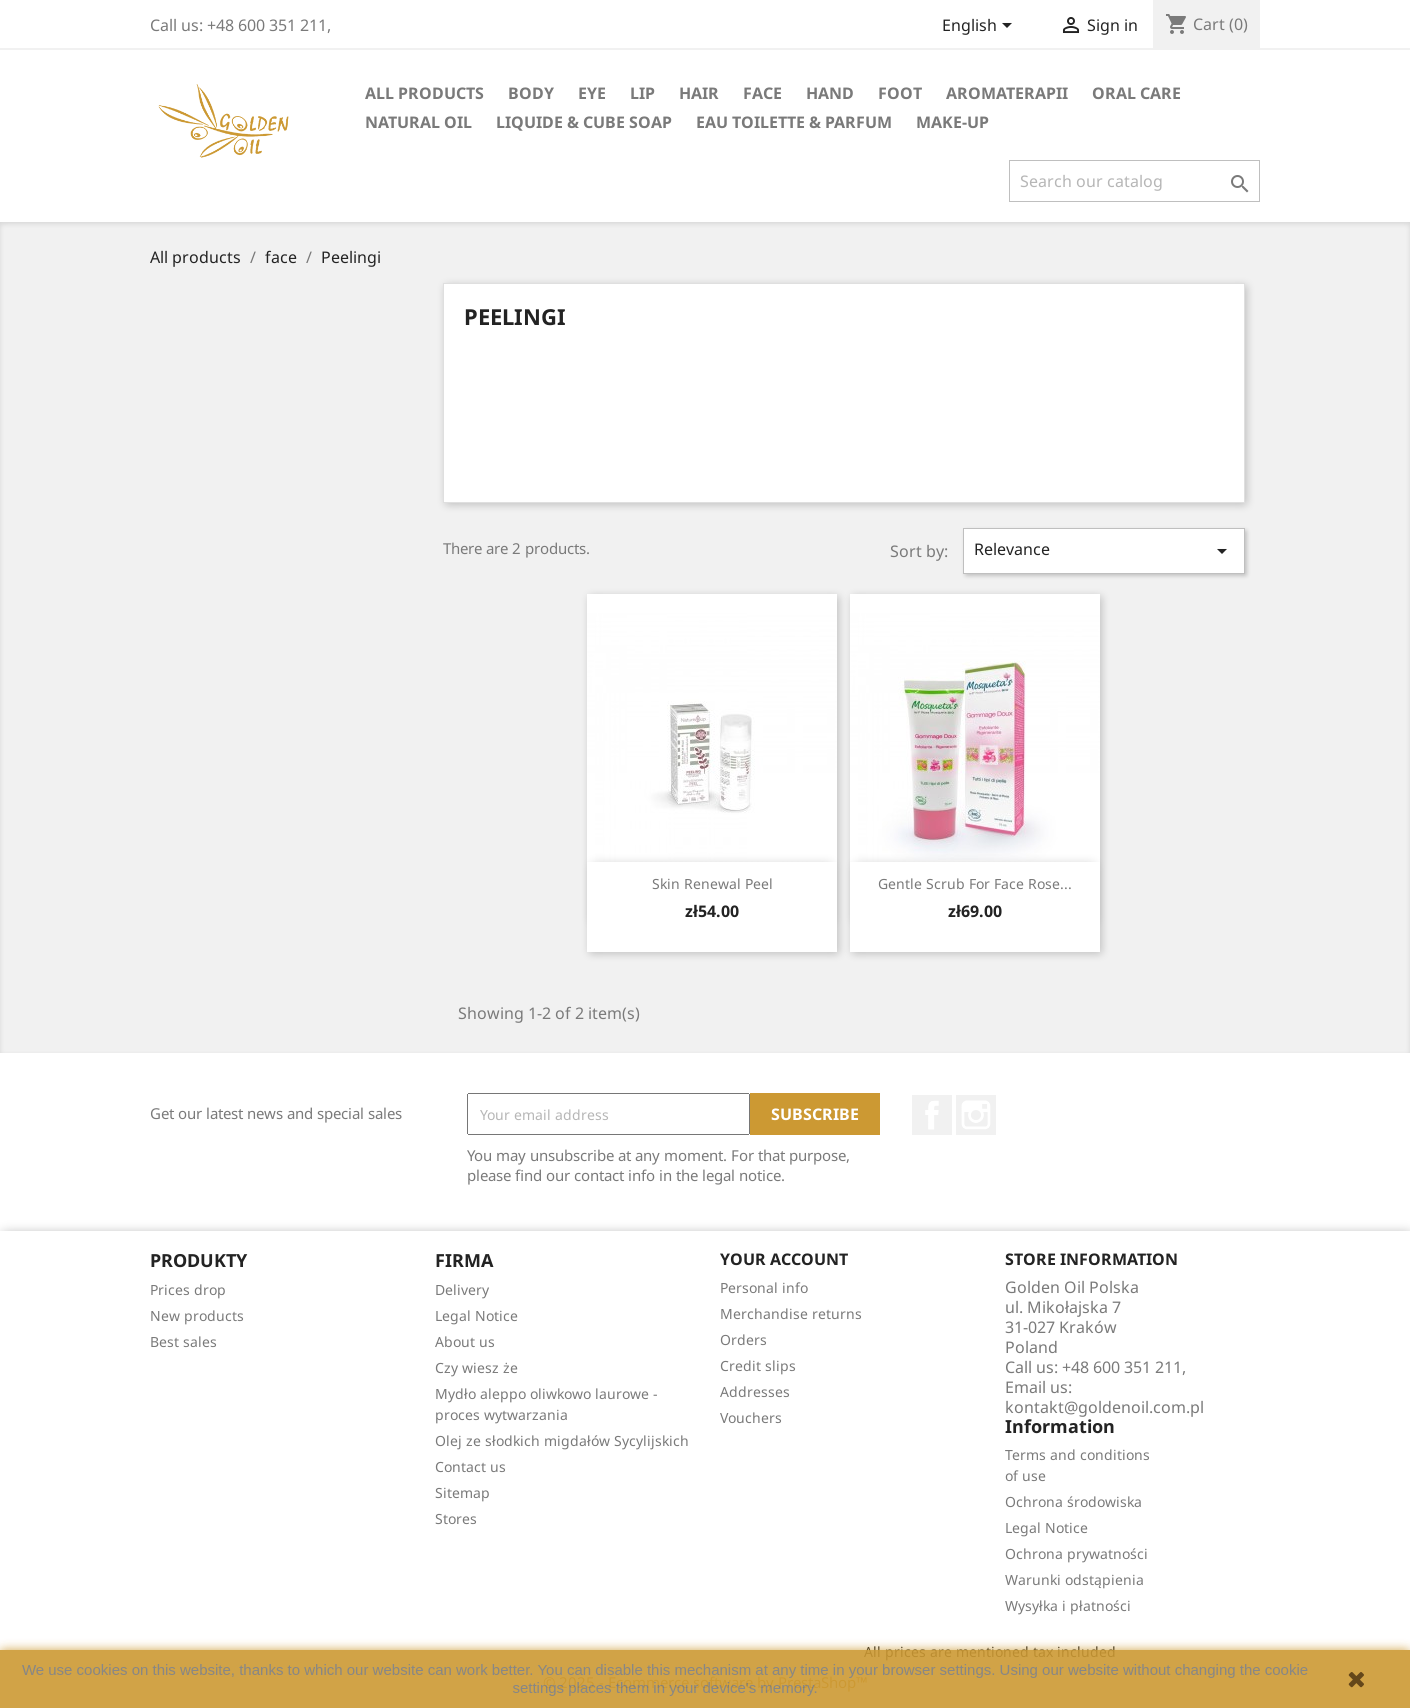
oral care (1136, 93)
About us (465, 1341)
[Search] (1134, 181)
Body (531, 93)
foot (900, 93)
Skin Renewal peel (712, 883)
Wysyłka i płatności (1068, 1605)
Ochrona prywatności (1076, 1553)
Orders (743, 1339)
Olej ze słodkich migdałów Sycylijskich (562, 1440)
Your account (784, 1259)
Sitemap (462, 1492)
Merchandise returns (791, 1313)
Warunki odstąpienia (1074, 1579)
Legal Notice (476, 1315)
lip (642, 93)
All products (424, 93)
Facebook (932, 1115)
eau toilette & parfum (794, 122)
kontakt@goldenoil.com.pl (1104, 1407)
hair (699, 93)
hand (830, 93)
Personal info (764, 1287)
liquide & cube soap (584, 122)
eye (592, 93)
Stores (456, 1518)
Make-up (952, 122)
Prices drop (188, 1289)
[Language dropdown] (980, 27)
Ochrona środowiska (1073, 1501)
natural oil (418, 122)
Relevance (1104, 550)
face (762, 93)
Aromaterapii (1007, 93)
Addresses (755, 1391)
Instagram (976, 1115)
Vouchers (751, 1417)
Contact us (470, 1466)
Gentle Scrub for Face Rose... (975, 883)
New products (197, 1315)
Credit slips (758, 1365)
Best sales (183, 1341)
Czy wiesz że (476, 1367)
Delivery (462, 1289)
